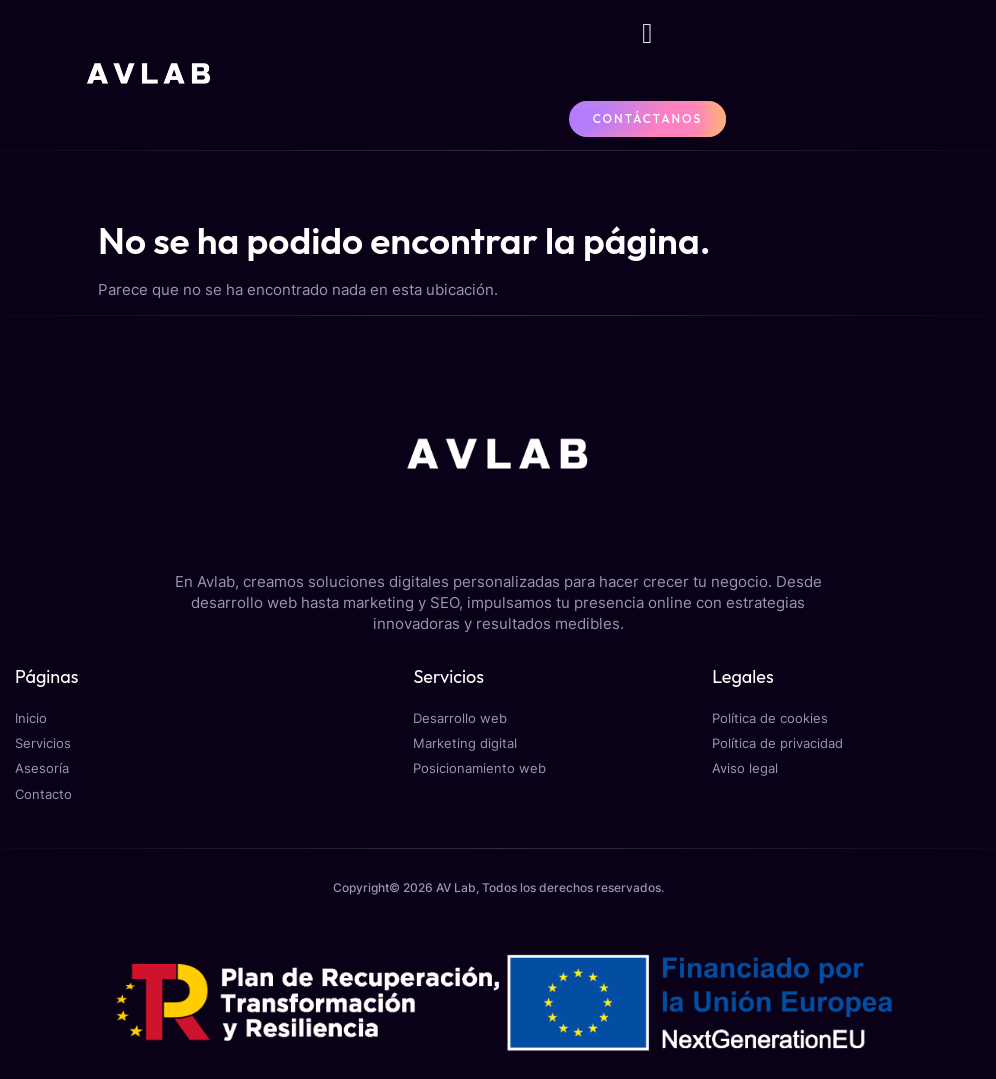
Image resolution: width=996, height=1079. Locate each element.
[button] (647, 34)
